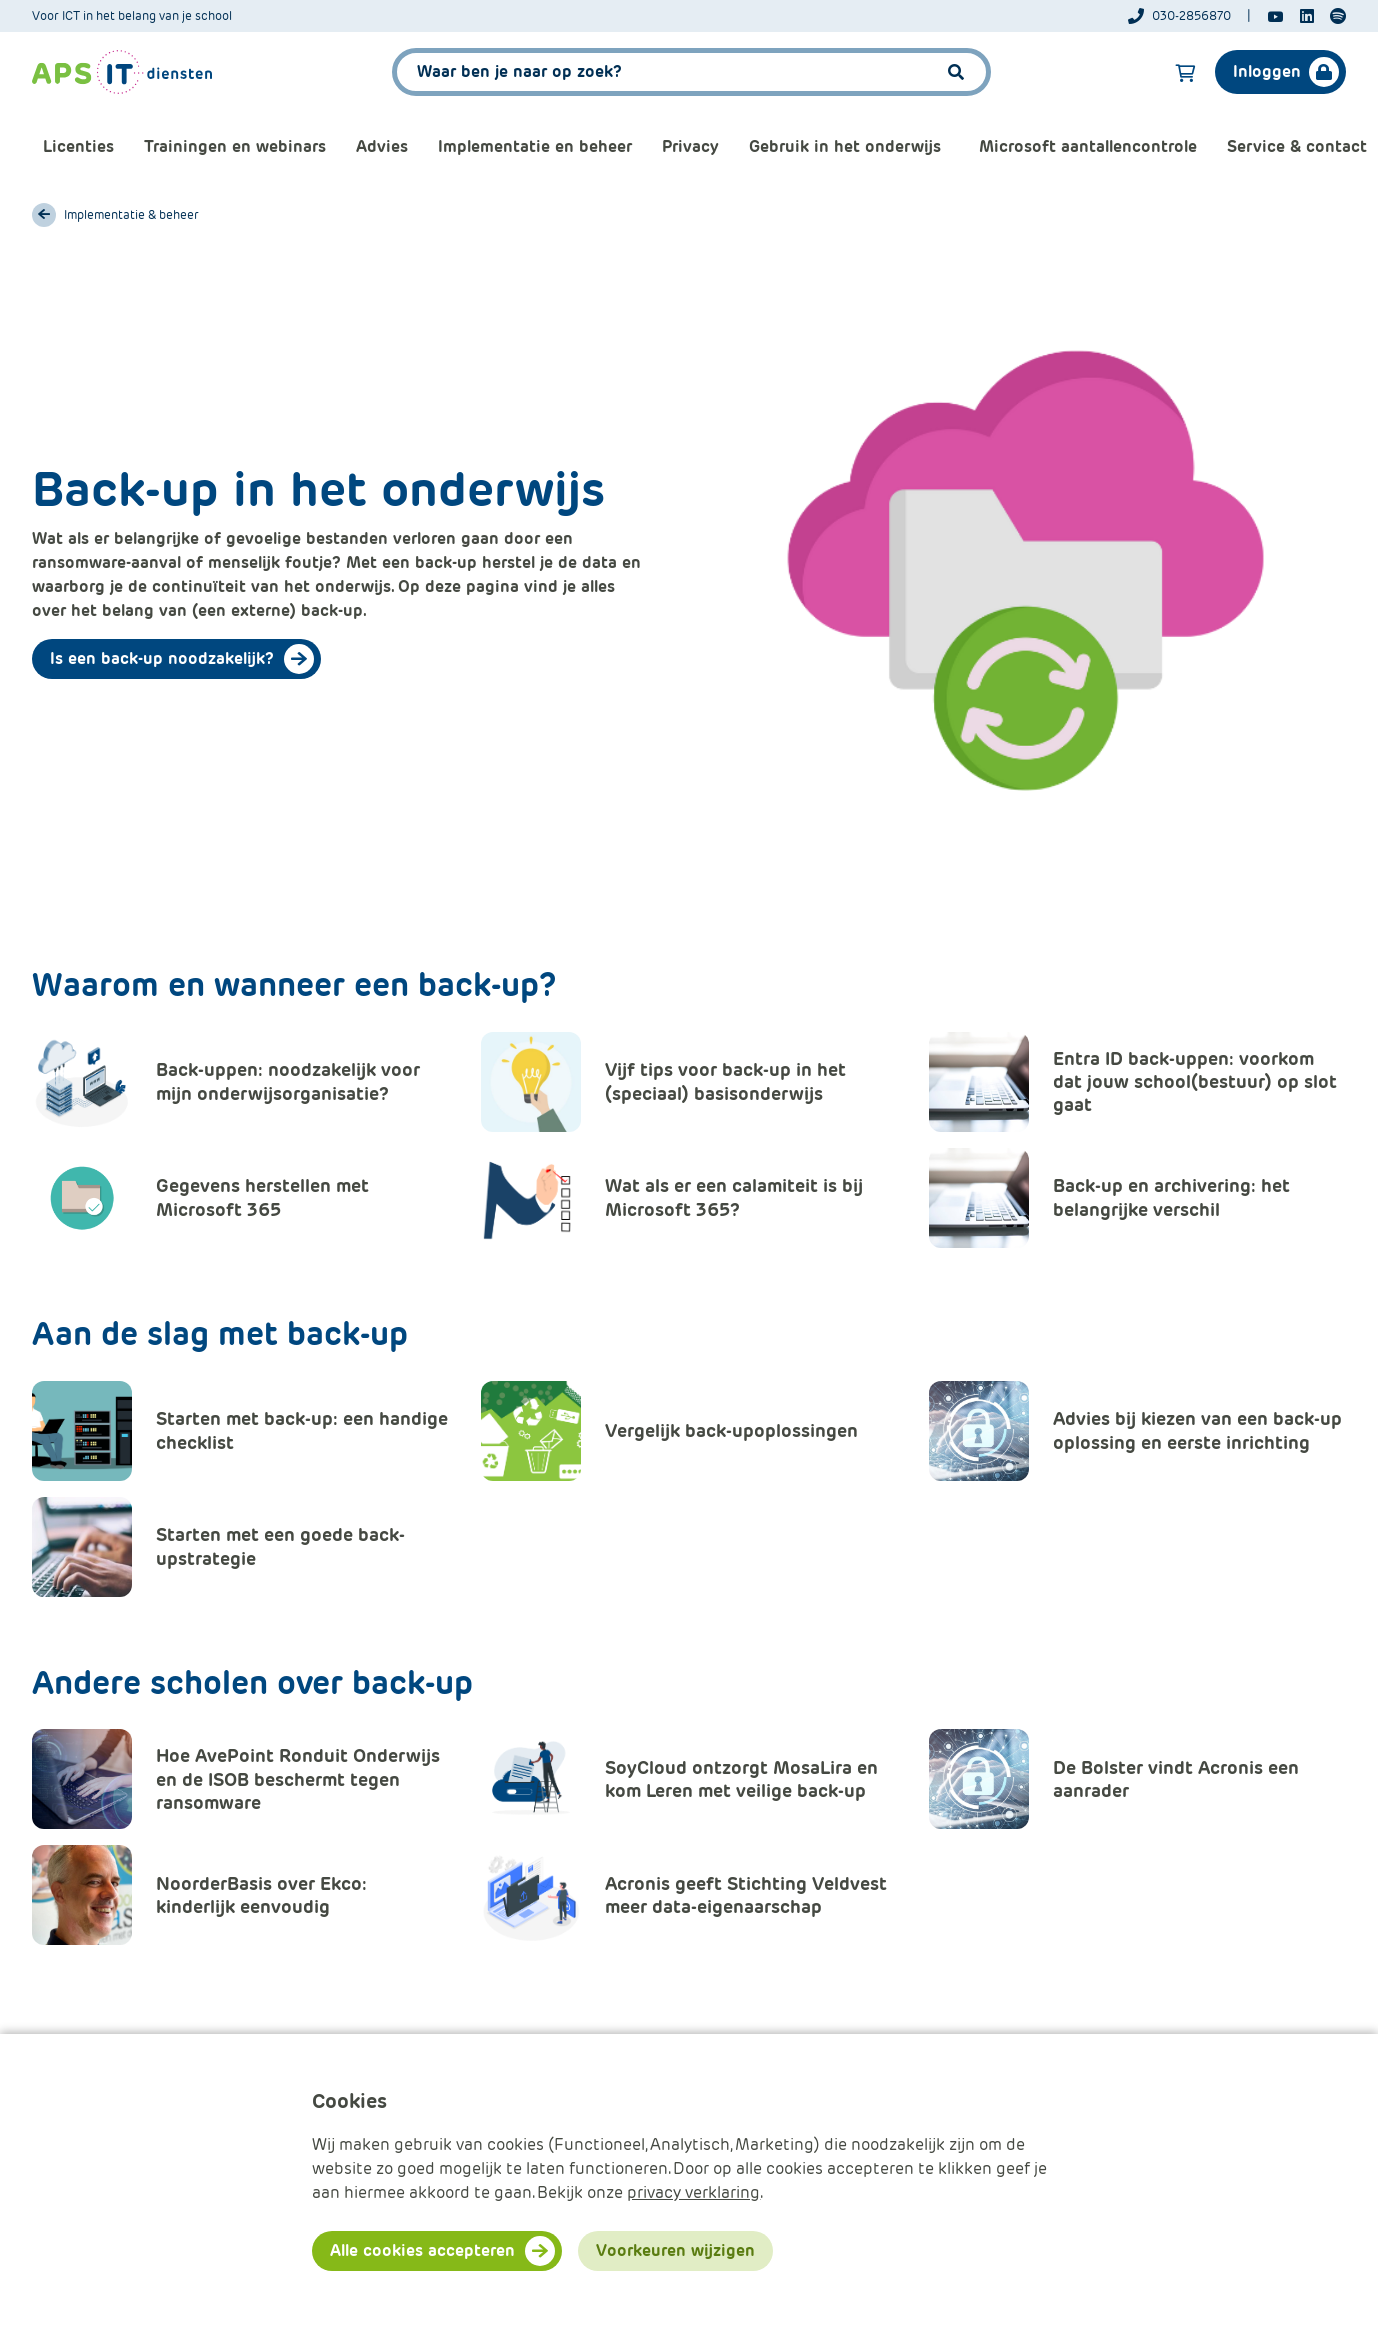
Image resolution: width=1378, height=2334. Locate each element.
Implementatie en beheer (535, 146)
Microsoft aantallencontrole (1088, 146)
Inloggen (1267, 71)
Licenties (78, 146)
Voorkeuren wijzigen (675, 2250)
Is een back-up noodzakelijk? (162, 658)
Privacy (690, 146)
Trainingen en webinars (235, 146)
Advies (382, 146)
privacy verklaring (693, 2192)
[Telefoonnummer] (1189, 16)
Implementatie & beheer (131, 214)
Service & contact (1297, 146)
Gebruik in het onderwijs (845, 146)
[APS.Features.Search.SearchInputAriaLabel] (691, 72)
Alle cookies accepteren (422, 2250)
